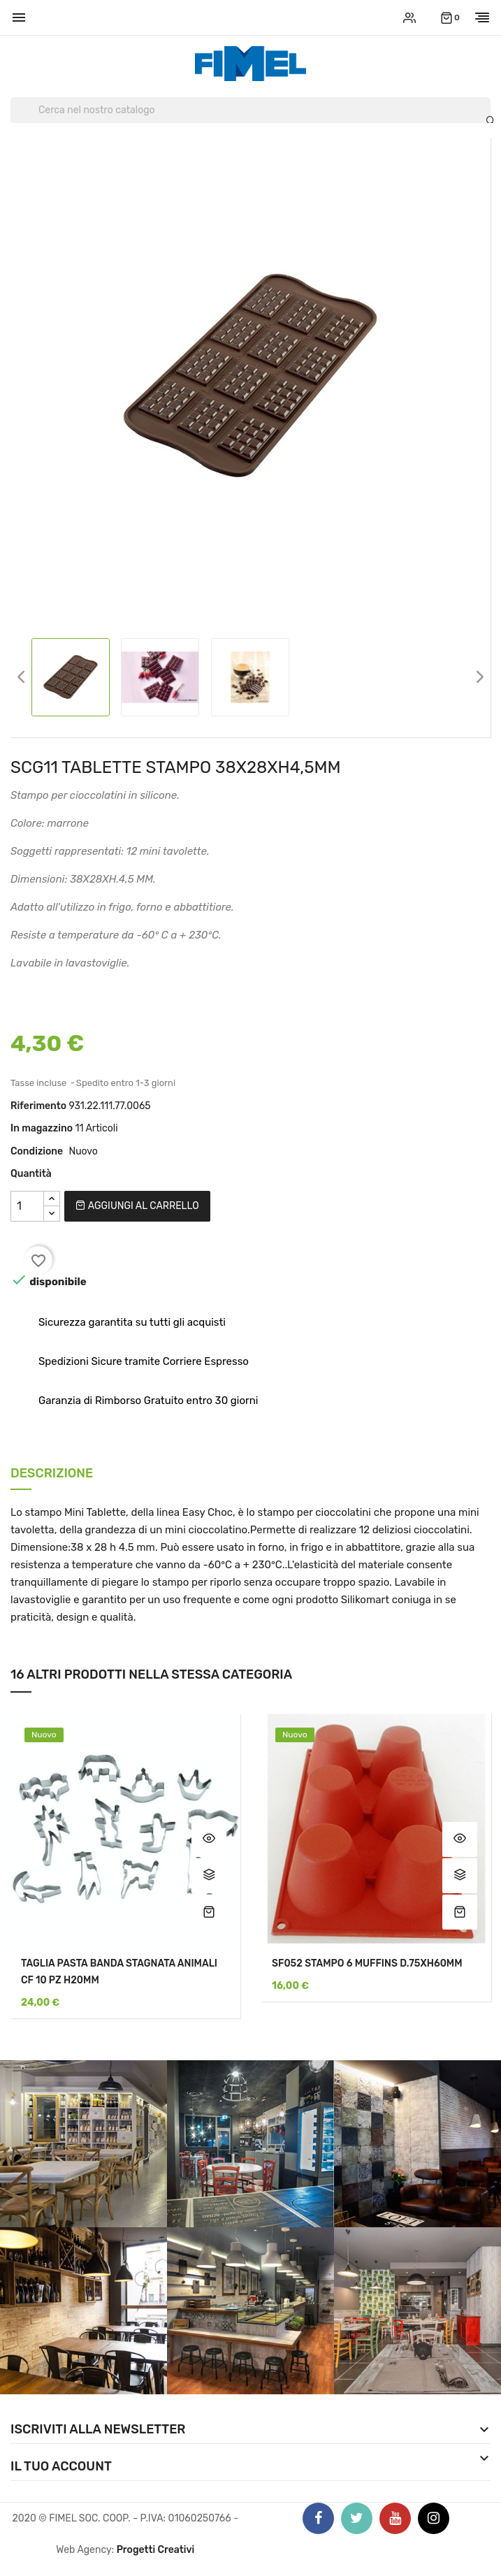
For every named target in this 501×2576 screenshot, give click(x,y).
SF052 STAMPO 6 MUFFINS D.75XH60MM (367, 1963)
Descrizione (51, 1474)
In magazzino (41, 1128)
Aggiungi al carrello (136, 1206)
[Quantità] (27, 1206)
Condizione (36, 1151)
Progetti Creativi (156, 2550)
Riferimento (38, 1106)
